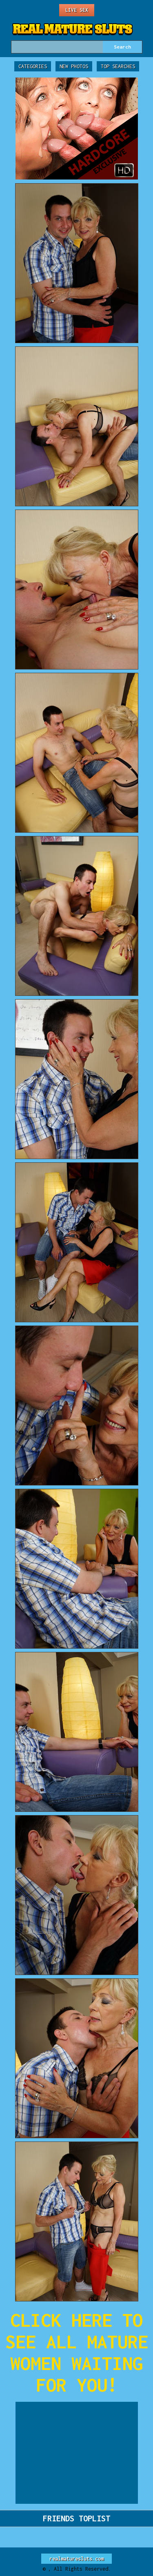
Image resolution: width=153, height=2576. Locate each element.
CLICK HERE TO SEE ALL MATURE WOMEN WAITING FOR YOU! (76, 2352)
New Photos (74, 66)
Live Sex (76, 10)
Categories (32, 66)
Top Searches (118, 66)
